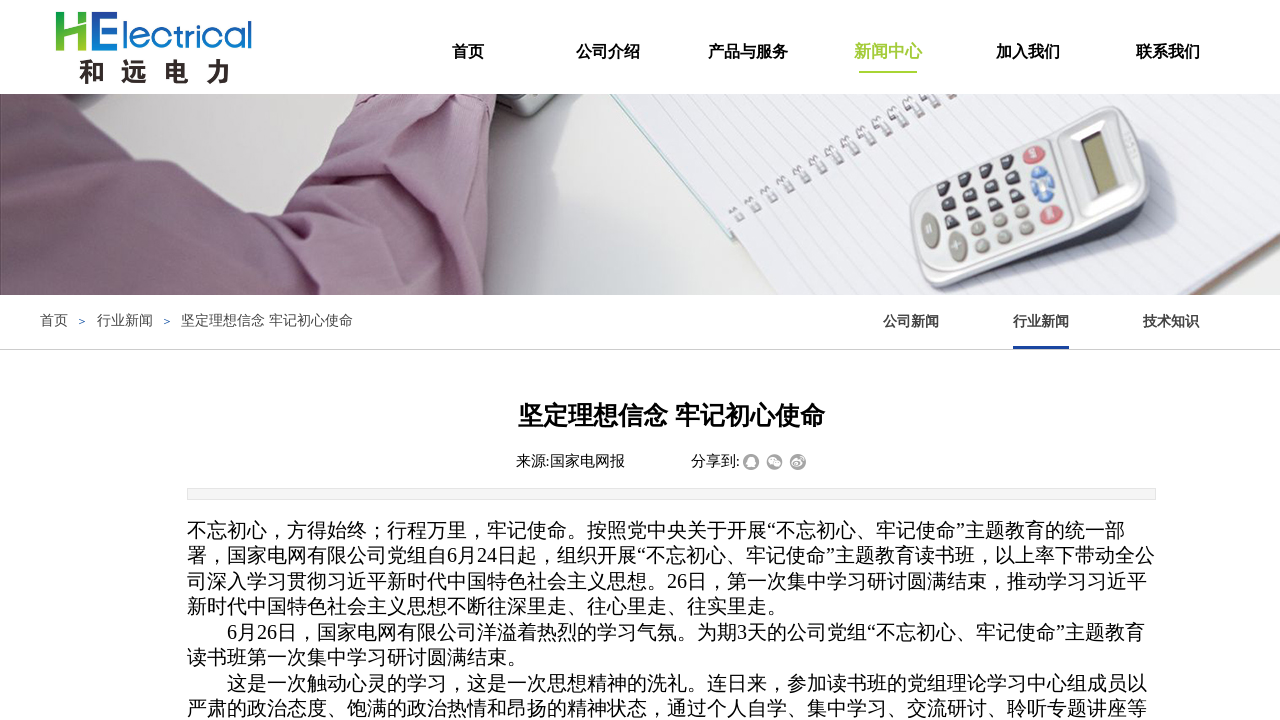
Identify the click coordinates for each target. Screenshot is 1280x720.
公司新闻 (911, 321)
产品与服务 (748, 51)
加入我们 (1028, 51)
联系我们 (1168, 51)
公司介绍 (608, 51)
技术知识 (1171, 321)
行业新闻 (1041, 321)
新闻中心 (888, 51)
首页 (468, 51)
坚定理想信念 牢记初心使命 (267, 320)
